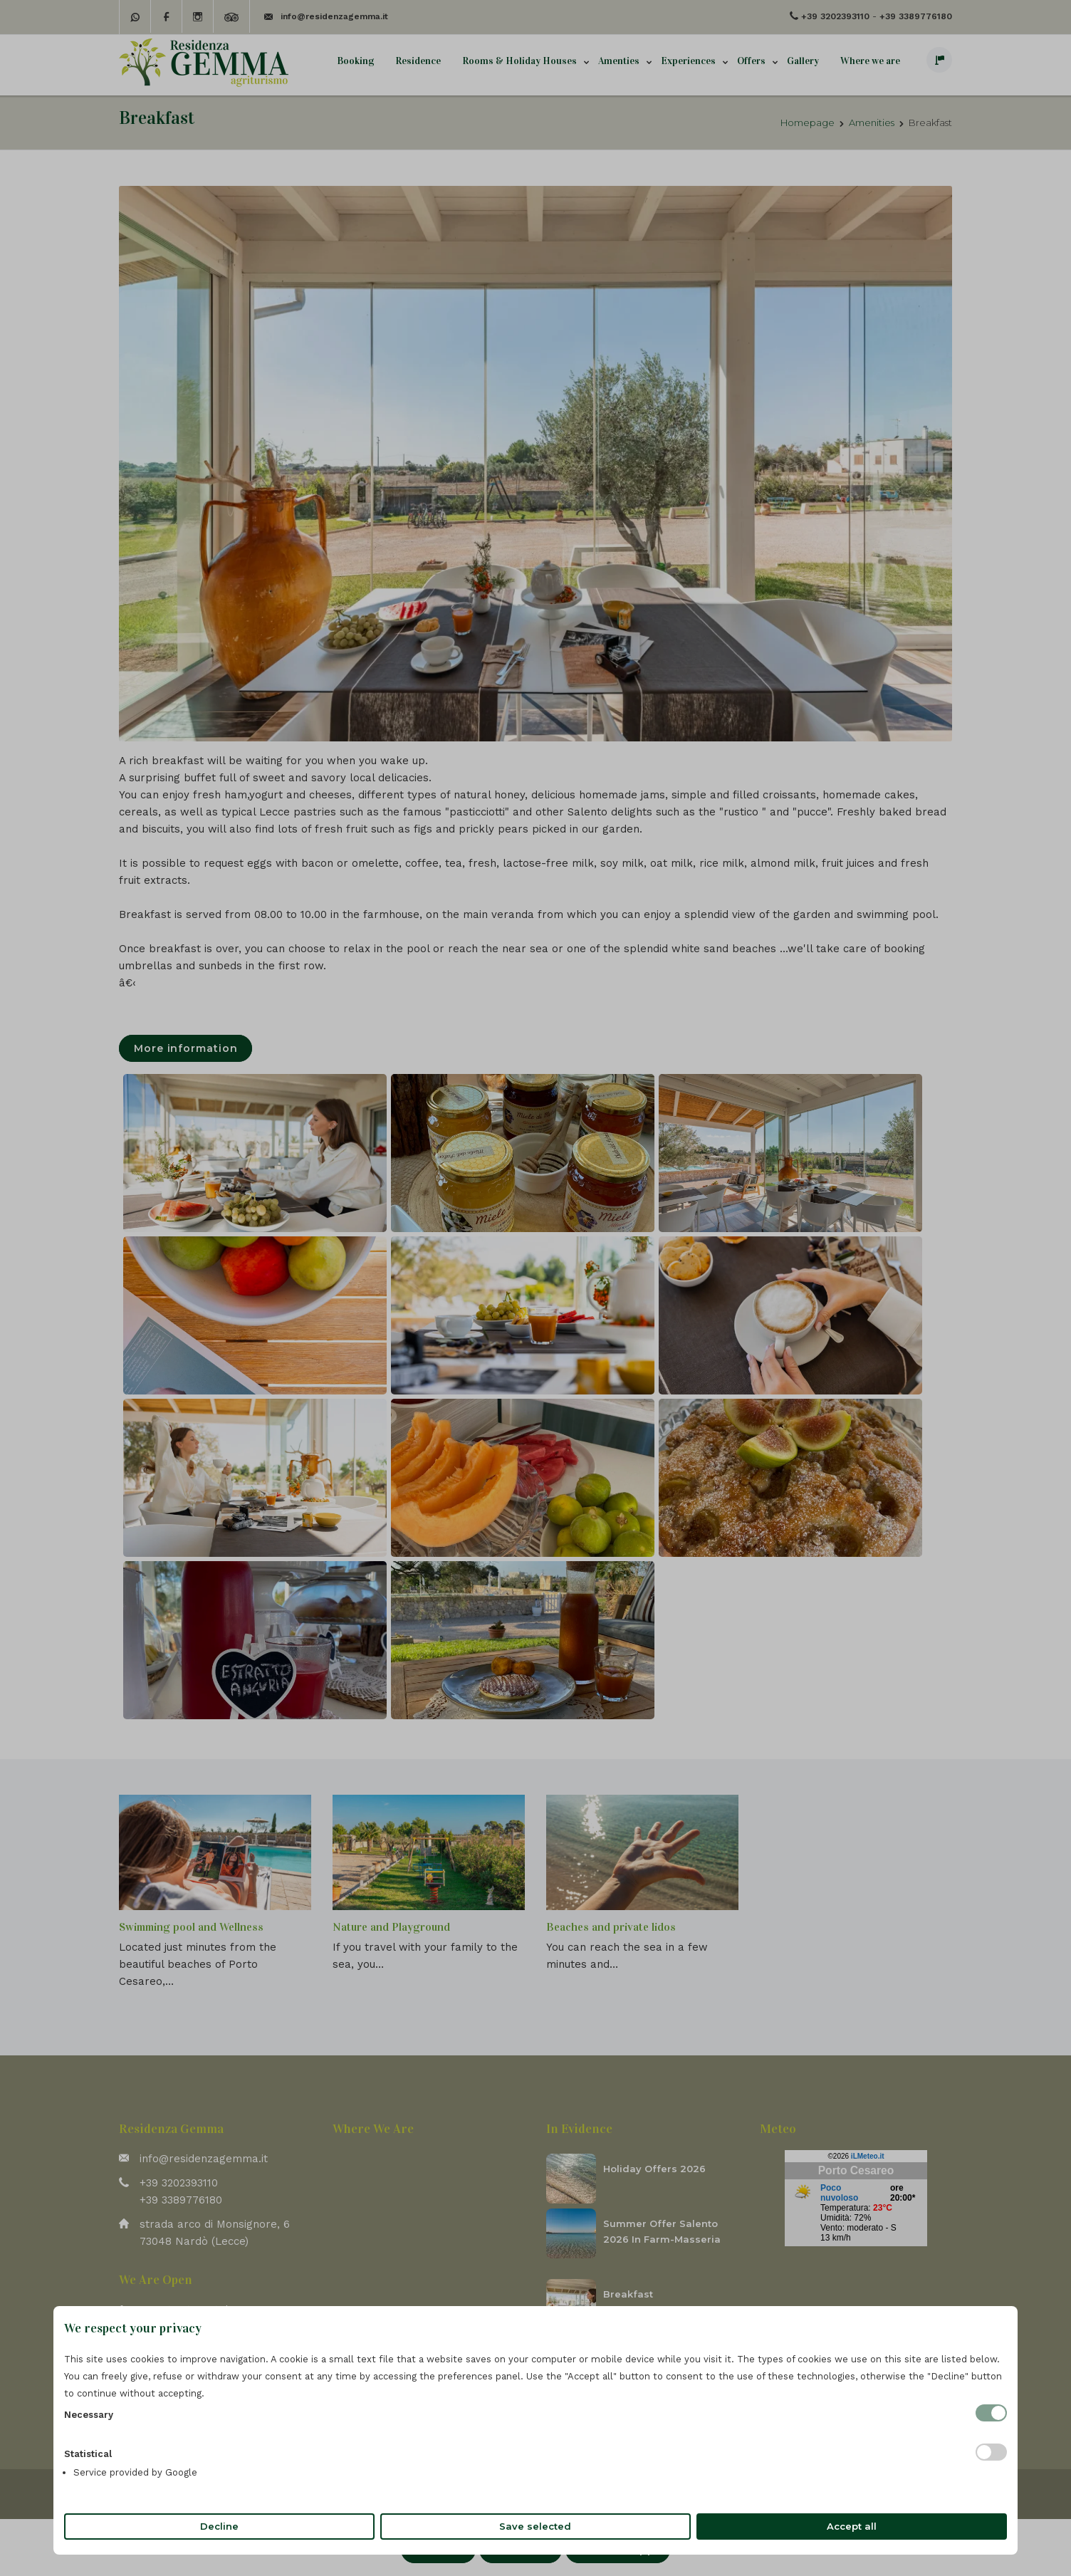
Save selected (535, 2526)
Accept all (852, 2526)
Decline (219, 2526)
